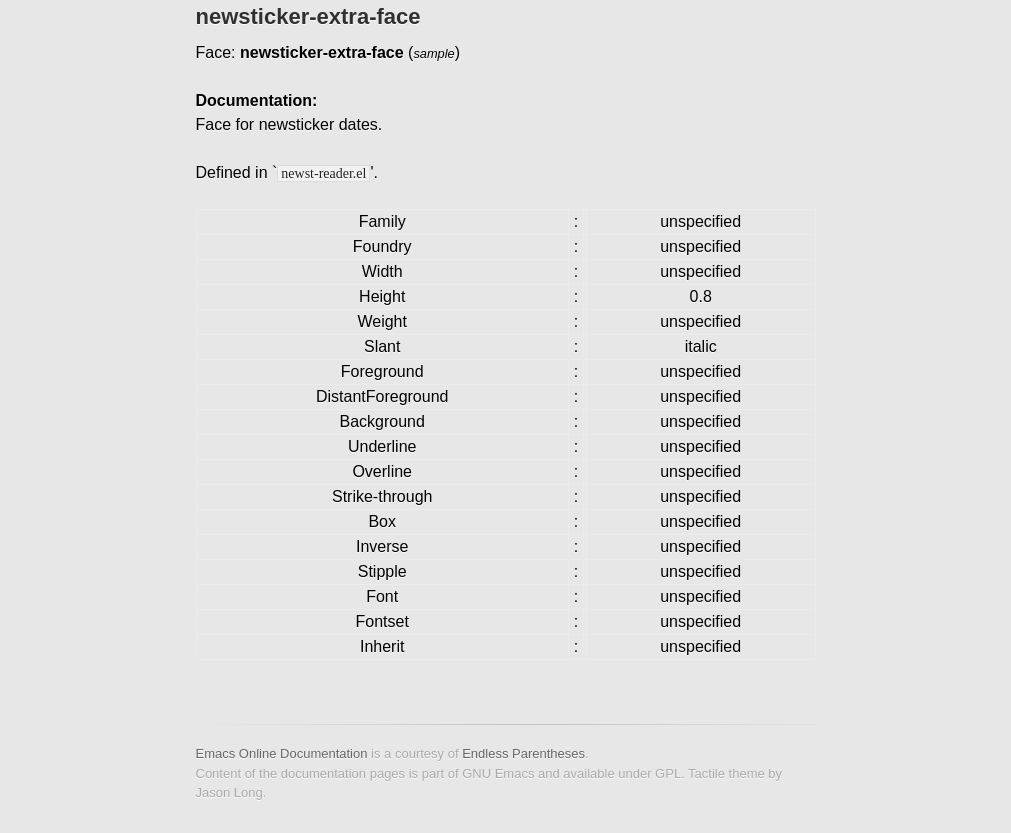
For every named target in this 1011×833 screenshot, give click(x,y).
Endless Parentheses (523, 753)
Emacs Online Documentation (282, 753)
